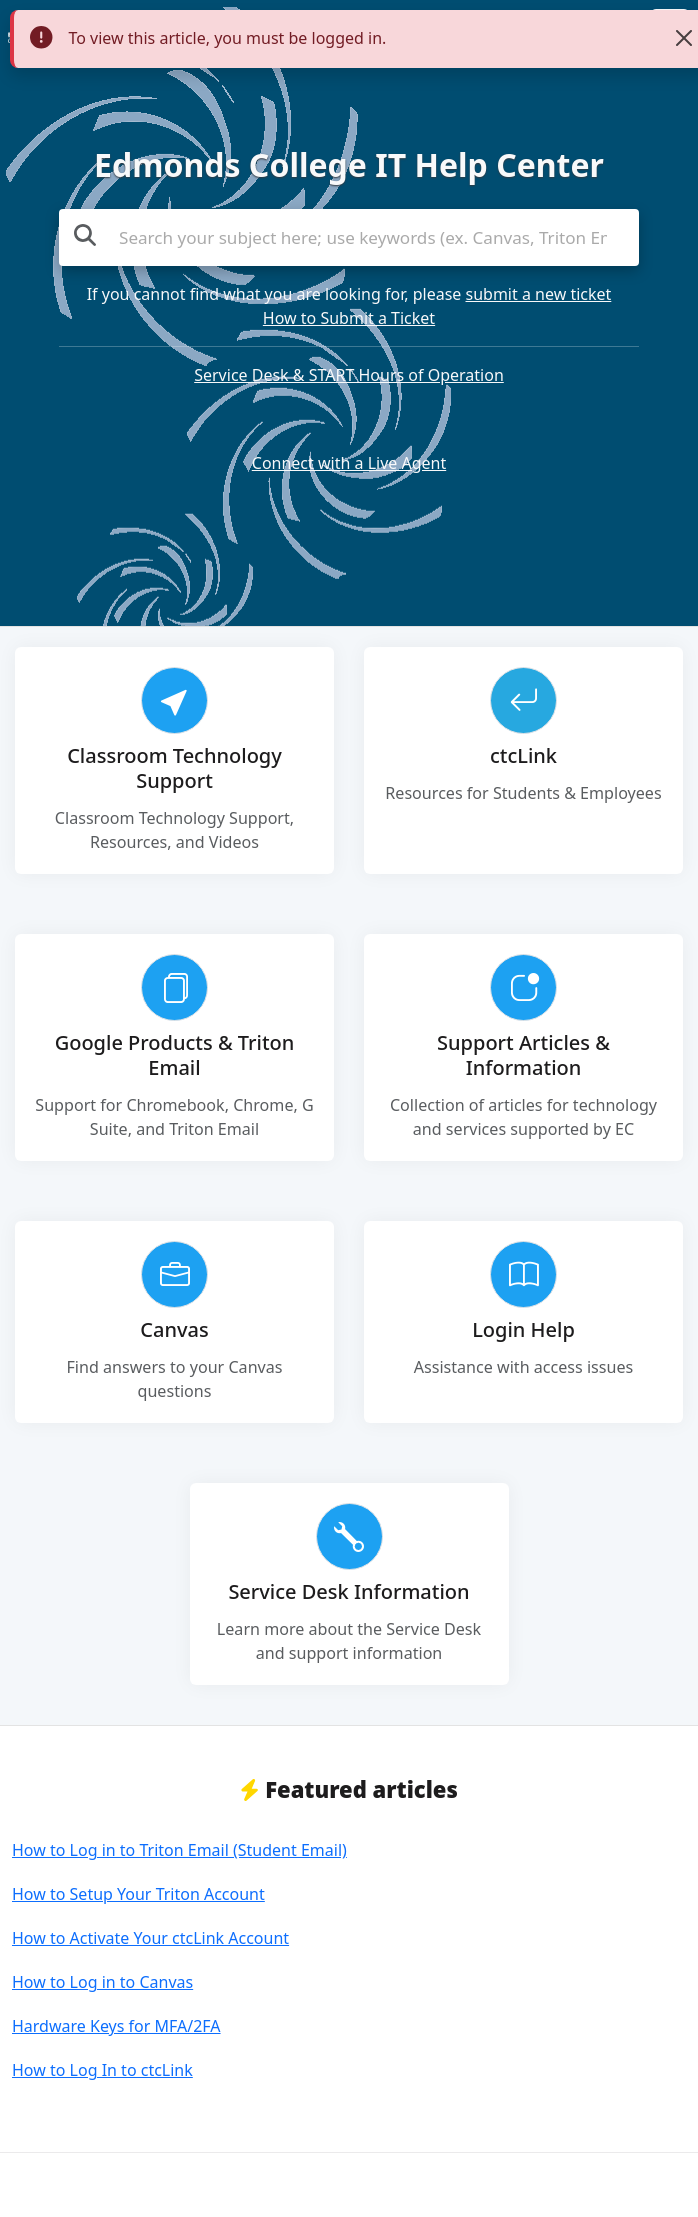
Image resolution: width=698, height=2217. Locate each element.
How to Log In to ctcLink (102, 2070)
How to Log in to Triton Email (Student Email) (179, 1850)
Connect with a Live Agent (349, 463)
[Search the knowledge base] (349, 238)
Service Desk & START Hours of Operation (349, 375)
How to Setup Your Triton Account (138, 1894)
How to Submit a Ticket (349, 318)
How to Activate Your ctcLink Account (150, 1938)
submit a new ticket (539, 294)
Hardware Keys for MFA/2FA (116, 2026)
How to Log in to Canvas (102, 1982)
